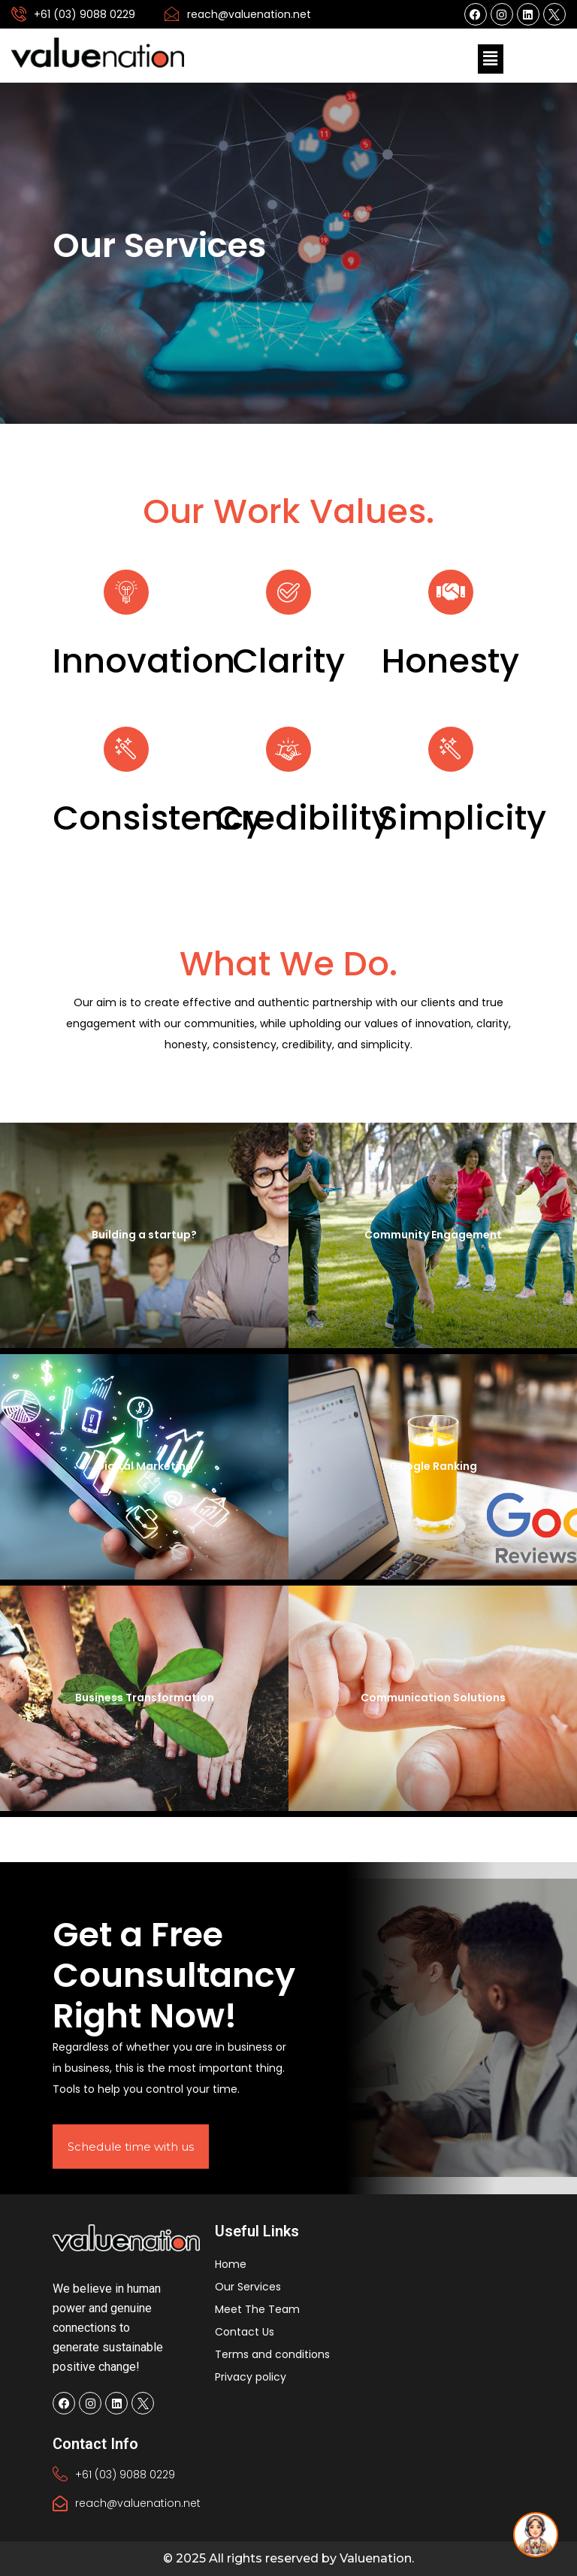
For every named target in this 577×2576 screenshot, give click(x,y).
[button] (490, 58)
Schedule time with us (131, 2146)
